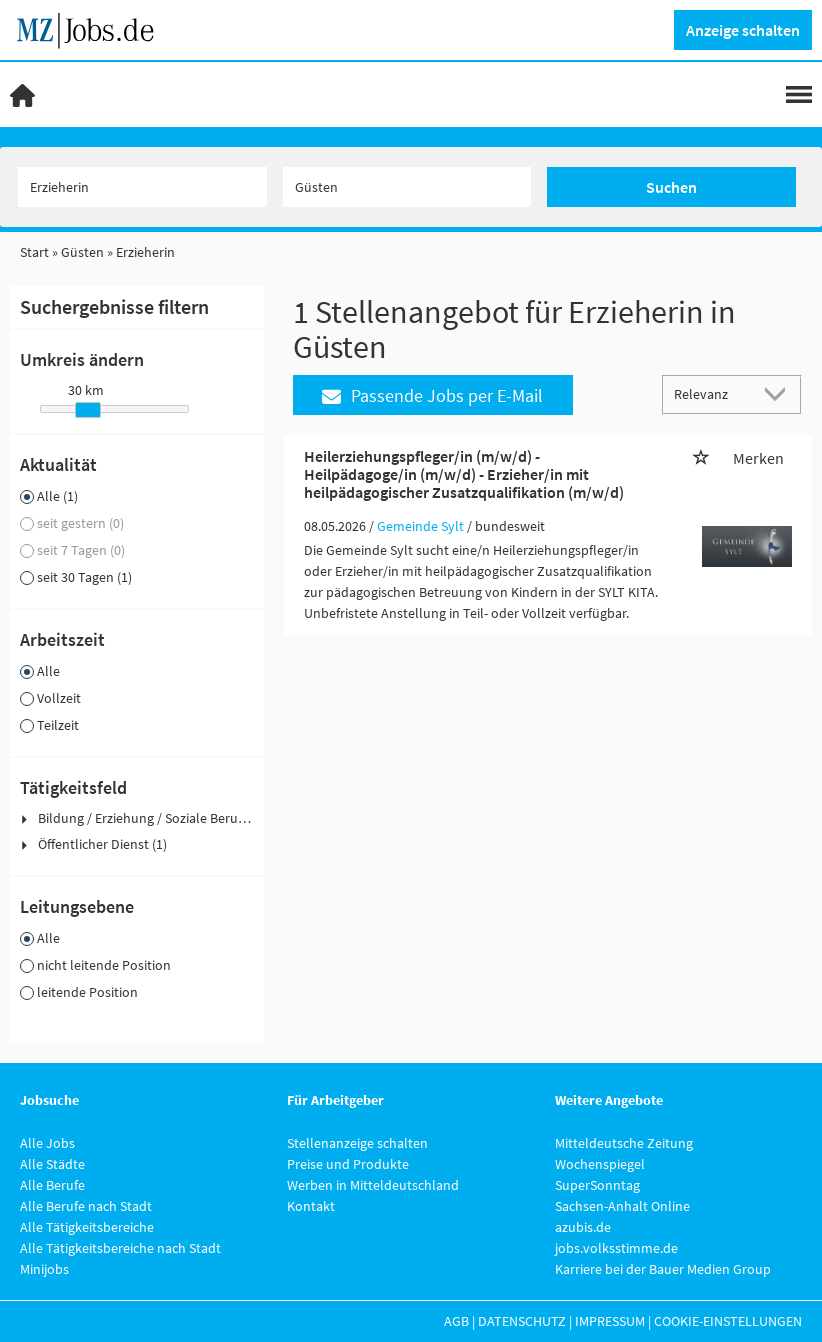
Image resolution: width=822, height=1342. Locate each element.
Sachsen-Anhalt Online (622, 1206)
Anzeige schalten (743, 30)
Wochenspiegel (600, 1164)
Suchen (671, 187)
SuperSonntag (597, 1185)
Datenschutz (522, 1321)
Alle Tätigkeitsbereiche (87, 1227)
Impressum (610, 1321)
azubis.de (583, 1227)
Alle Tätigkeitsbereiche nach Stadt (120, 1248)
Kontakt (311, 1206)
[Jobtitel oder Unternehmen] (142, 187)
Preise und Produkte (348, 1164)
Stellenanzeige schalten (357, 1143)
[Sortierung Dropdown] (780, 393)
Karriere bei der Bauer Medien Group (663, 1269)
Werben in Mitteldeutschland (373, 1185)
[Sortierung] (712, 393)
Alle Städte (52, 1164)
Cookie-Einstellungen (728, 1321)
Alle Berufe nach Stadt (86, 1206)
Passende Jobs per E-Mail (432, 395)
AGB (456, 1321)
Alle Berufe (52, 1185)
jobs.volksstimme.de (616, 1248)
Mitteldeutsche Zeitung (624, 1143)
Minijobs (44, 1269)
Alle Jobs (47, 1143)
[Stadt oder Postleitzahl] (407, 187)
